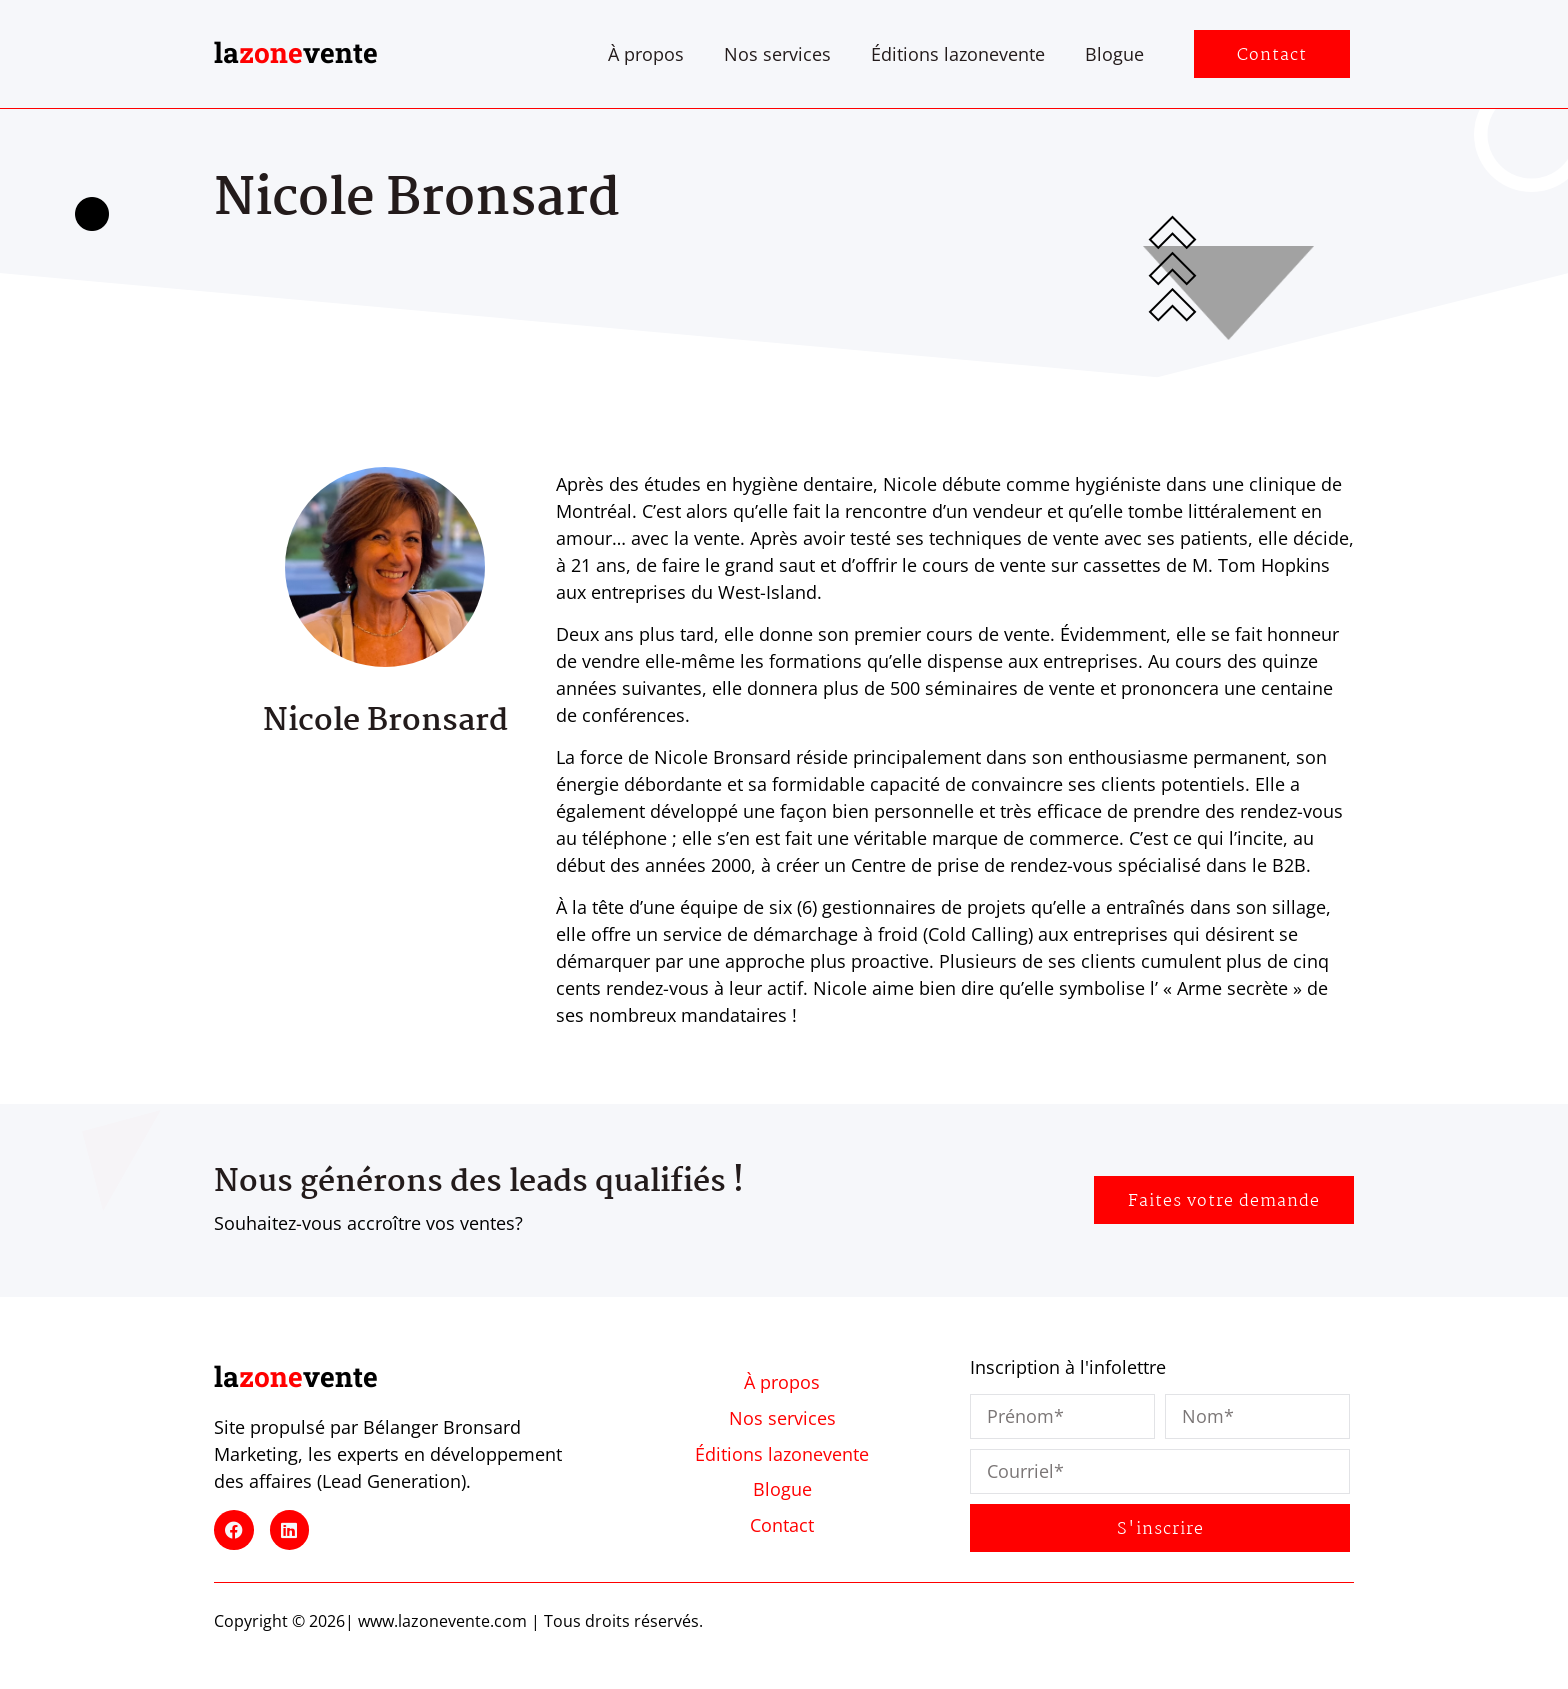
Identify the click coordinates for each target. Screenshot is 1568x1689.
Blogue (1114, 54)
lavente (296, 52)
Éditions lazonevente (958, 54)
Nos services (777, 54)
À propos (646, 54)
